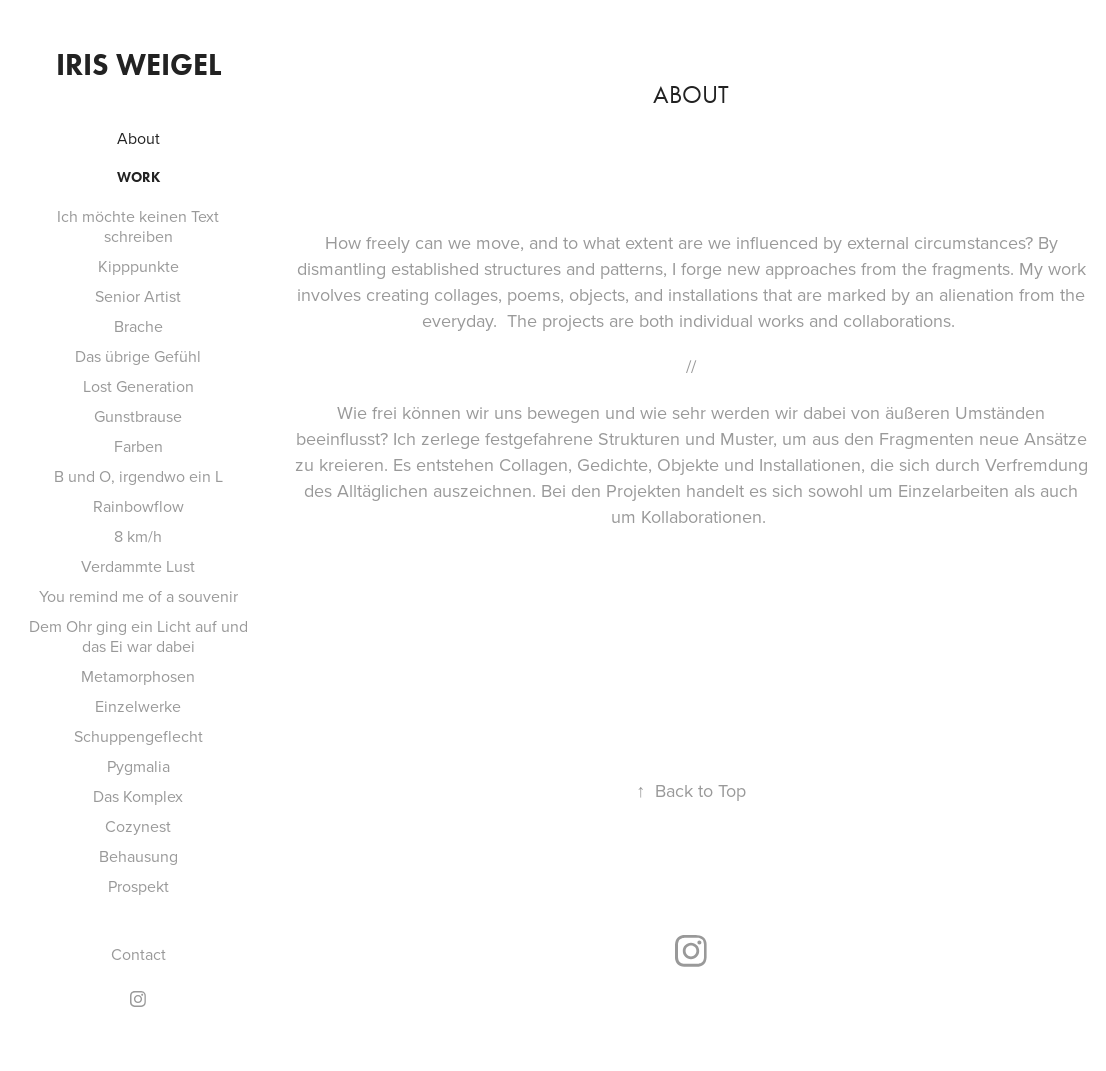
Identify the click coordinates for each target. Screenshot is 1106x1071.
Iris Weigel (138, 64)
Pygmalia (138, 766)
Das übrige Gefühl (138, 356)
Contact (138, 954)
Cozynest (138, 826)
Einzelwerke (138, 706)
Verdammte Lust (138, 566)
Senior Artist (138, 296)
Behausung (138, 856)
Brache (138, 326)
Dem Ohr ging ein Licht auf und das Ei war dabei (138, 636)
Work (138, 177)
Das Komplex (138, 796)
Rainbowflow (138, 506)
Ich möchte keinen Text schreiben (138, 226)
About (138, 138)
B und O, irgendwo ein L (138, 476)
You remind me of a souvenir (138, 596)
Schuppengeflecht (138, 736)
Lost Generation (138, 386)
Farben (138, 446)
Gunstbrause (138, 416)
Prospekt (138, 886)
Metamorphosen (138, 676)
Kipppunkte (138, 266)
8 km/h (138, 536)
